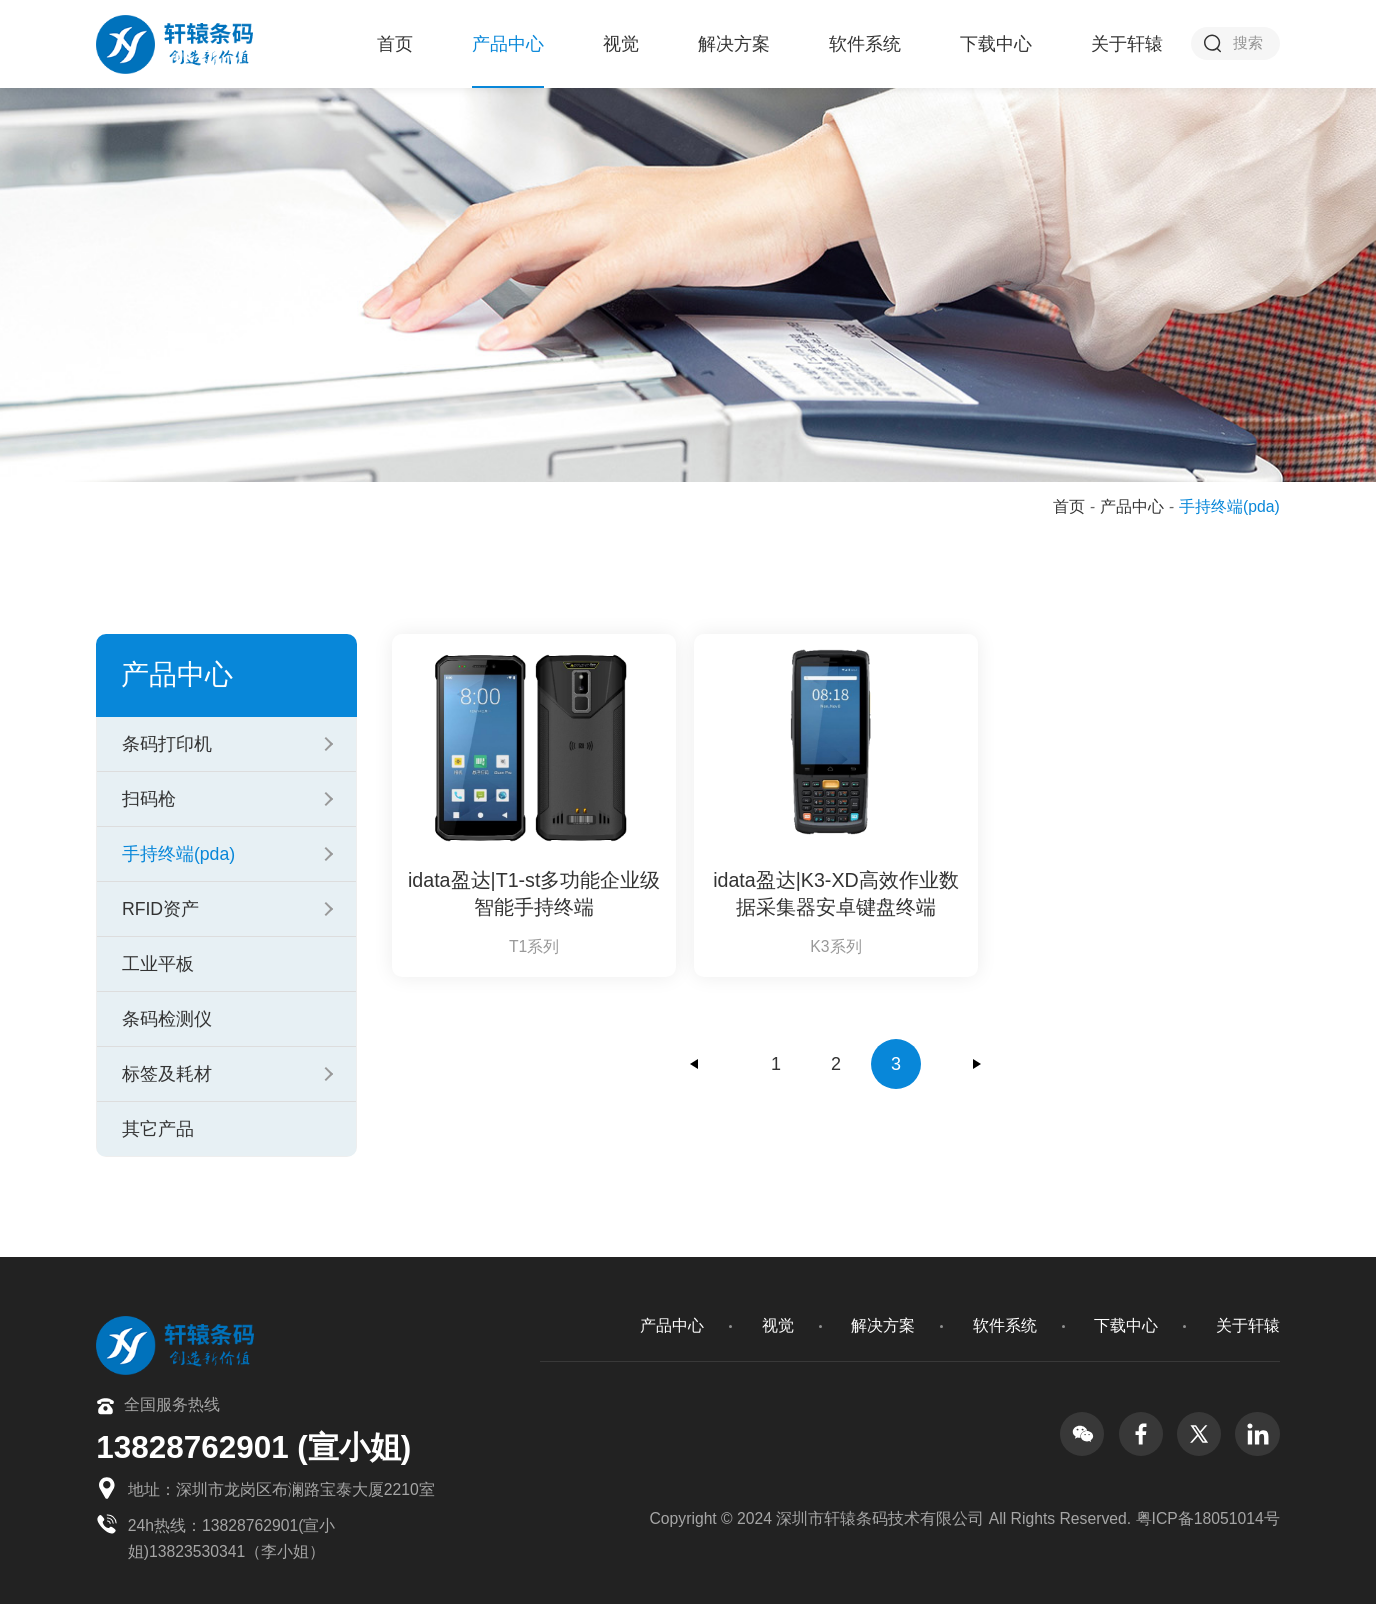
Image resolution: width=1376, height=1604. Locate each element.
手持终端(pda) (178, 854)
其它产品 (158, 1129)
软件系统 (865, 44)
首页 (395, 44)
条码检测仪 (167, 1019)
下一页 (977, 1064)
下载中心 (996, 44)
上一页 (695, 1064)
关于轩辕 (1127, 44)
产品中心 (508, 44)
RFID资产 (160, 909)
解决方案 (734, 44)
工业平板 (158, 964)
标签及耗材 (167, 1074)
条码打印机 (167, 744)
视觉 (621, 44)
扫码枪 (149, 799)
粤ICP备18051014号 (1208, 1518)
